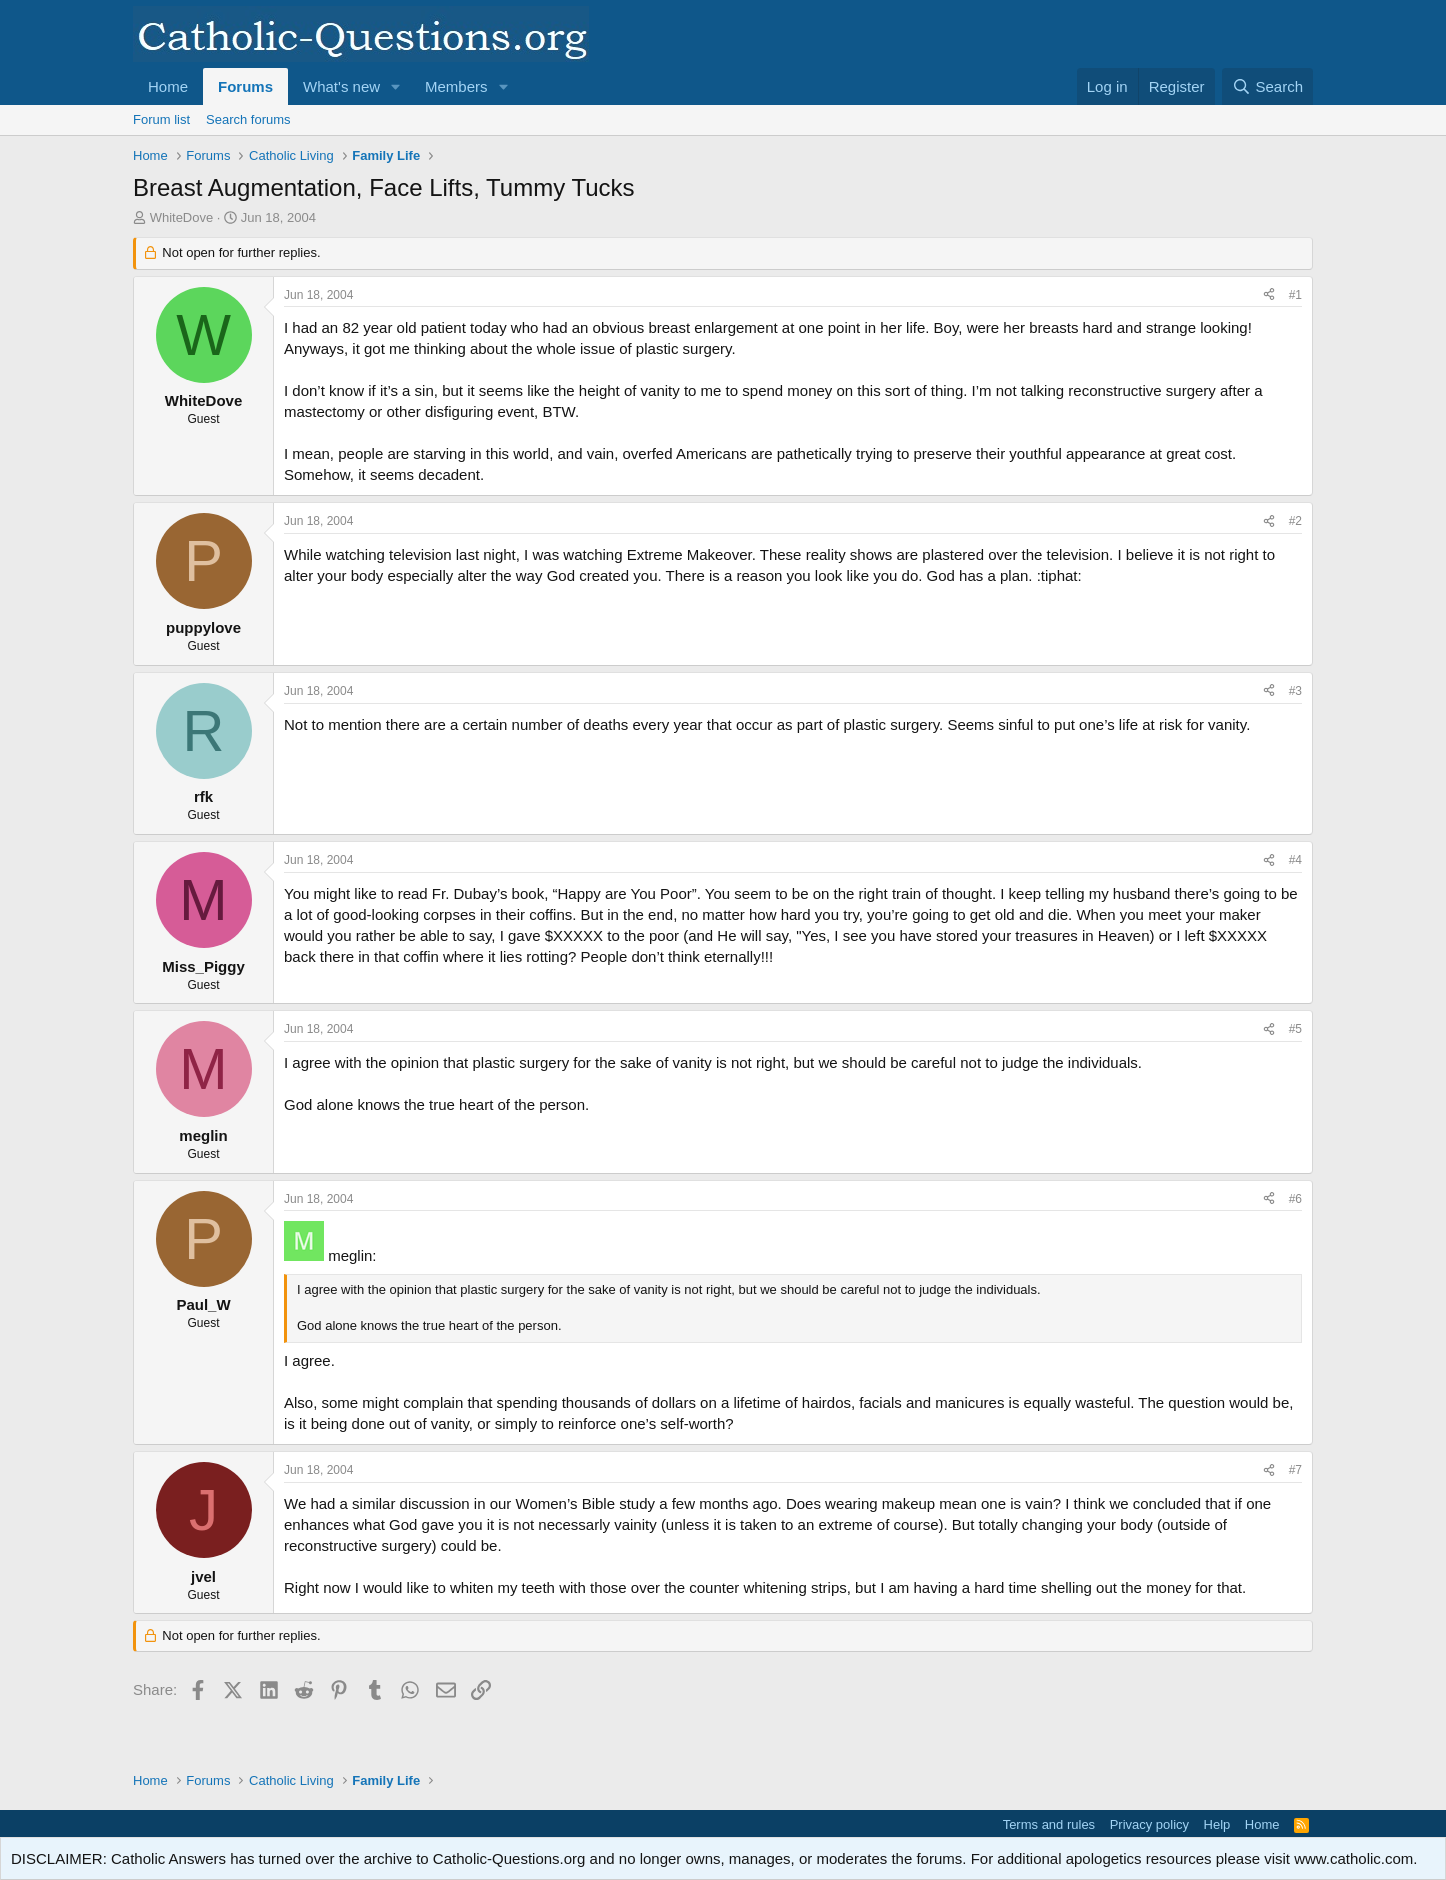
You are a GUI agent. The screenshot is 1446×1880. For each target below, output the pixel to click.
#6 (1295, 1199)
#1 (1295, 295)
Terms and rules (1049, 1824)
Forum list (161, 119)
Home (168, 86)
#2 (1295, 521)
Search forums (248, 119)
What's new (341, 86)
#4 (1295, 860)
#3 (1295, 691)
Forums (245, 86)
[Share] (1269, 295)
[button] (396, 86)
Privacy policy (1149, 1824)
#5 (1295, 1029)
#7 (1295, 1470)
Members (456, 86)
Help (1217, 1824)
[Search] (1267, 86)
